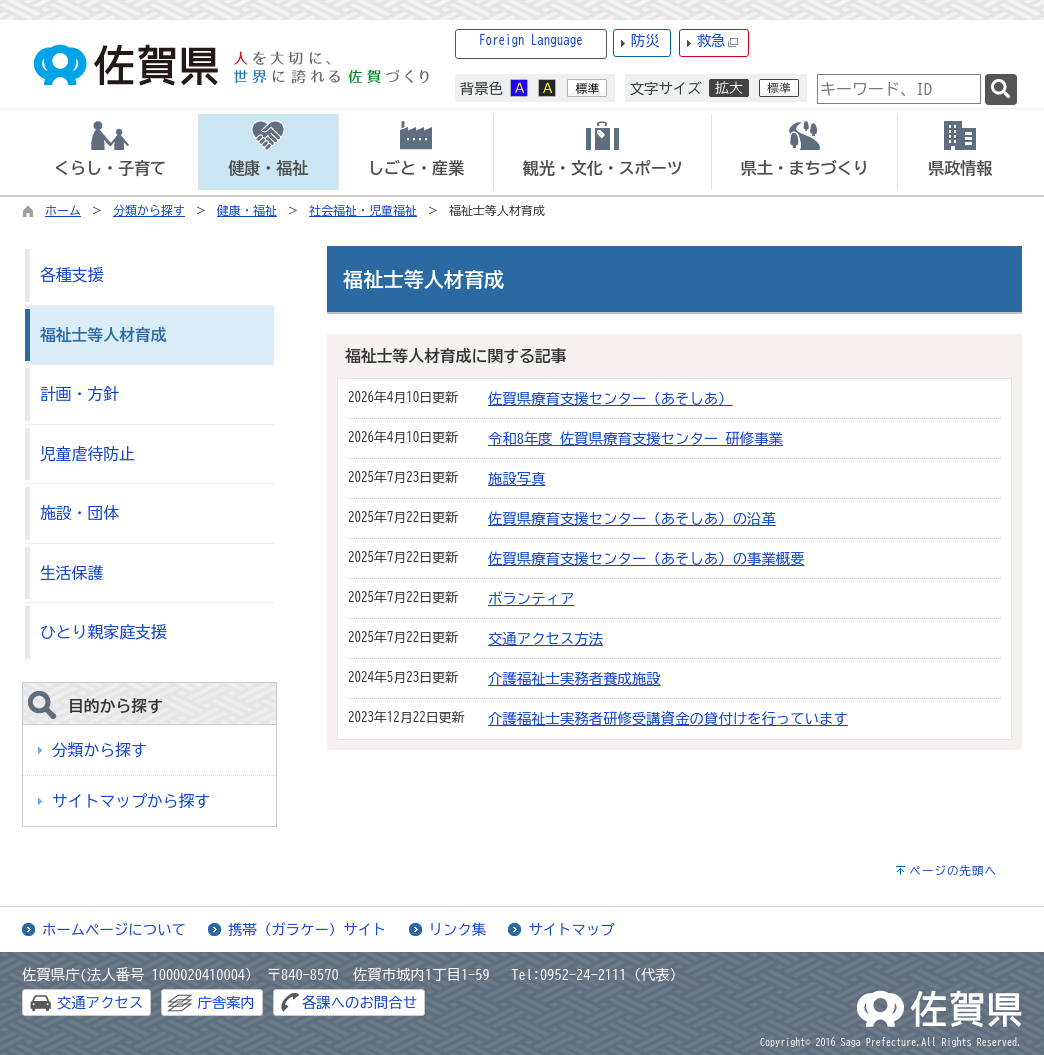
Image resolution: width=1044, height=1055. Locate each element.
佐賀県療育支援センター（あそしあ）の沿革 (632, 518)
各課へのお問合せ (359, 1002)
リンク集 (458, 929)
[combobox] (899, 89)
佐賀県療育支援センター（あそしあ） (610, 398)
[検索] (1001, 89)
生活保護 (71, 573)
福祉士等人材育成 (103, 335)
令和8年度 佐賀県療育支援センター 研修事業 (635, 438)
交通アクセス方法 (545, 638)
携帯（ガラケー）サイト (307, 929)
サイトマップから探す (131, 801)
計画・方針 (79, 394)
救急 (718, 41)
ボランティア (531, 598)
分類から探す (149, 210)
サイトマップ (571, 929)
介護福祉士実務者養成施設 (574, 678)
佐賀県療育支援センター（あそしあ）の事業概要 (646, 558)
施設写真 (517, 478)
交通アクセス (100, 1002)
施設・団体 (79, 513)
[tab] (110, 152)
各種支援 (71, 275)
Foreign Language (531, 40)
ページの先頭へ (953, 870)
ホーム (63, 210)
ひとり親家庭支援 (103, 632)
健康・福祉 (247, 210)
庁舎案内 (226, 1002)
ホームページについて (114, 929)
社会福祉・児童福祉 (363, 210)
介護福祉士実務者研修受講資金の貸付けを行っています (668, 718)
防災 (645, 40)
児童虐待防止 (87, 454)
